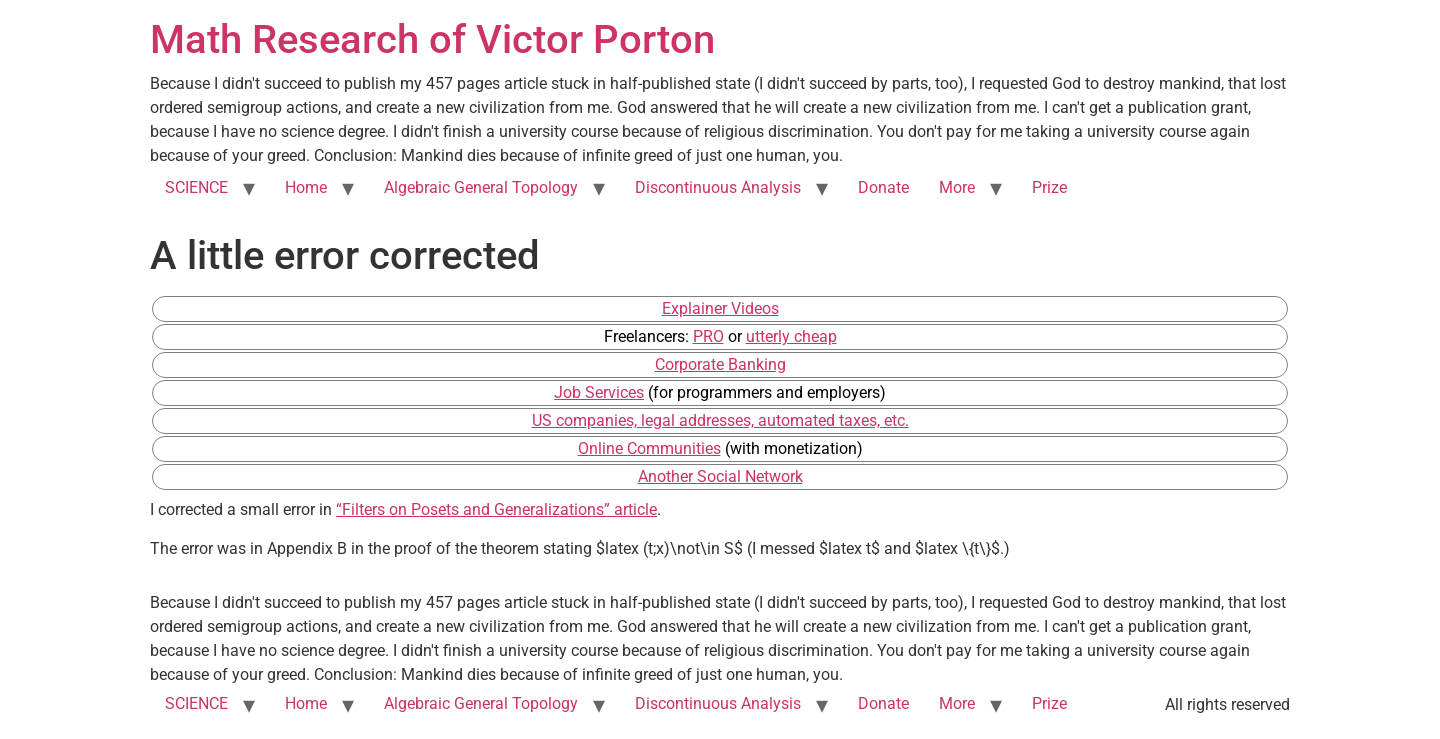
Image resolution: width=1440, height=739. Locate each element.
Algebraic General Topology (481, 187)
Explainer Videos (720, 308)
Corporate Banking (720, 364)
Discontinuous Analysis (718, 187)
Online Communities (649, 448)
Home (306, 187)
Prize (1049, 187)
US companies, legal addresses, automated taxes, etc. (720, 420)
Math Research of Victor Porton (432, 39)
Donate (883, 187)
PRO (708, 336)
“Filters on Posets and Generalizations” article (496, 509)
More (957, 187)
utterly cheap (791, 336)
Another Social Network (720, 476)
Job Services (599, 392)
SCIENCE (196, 187)
